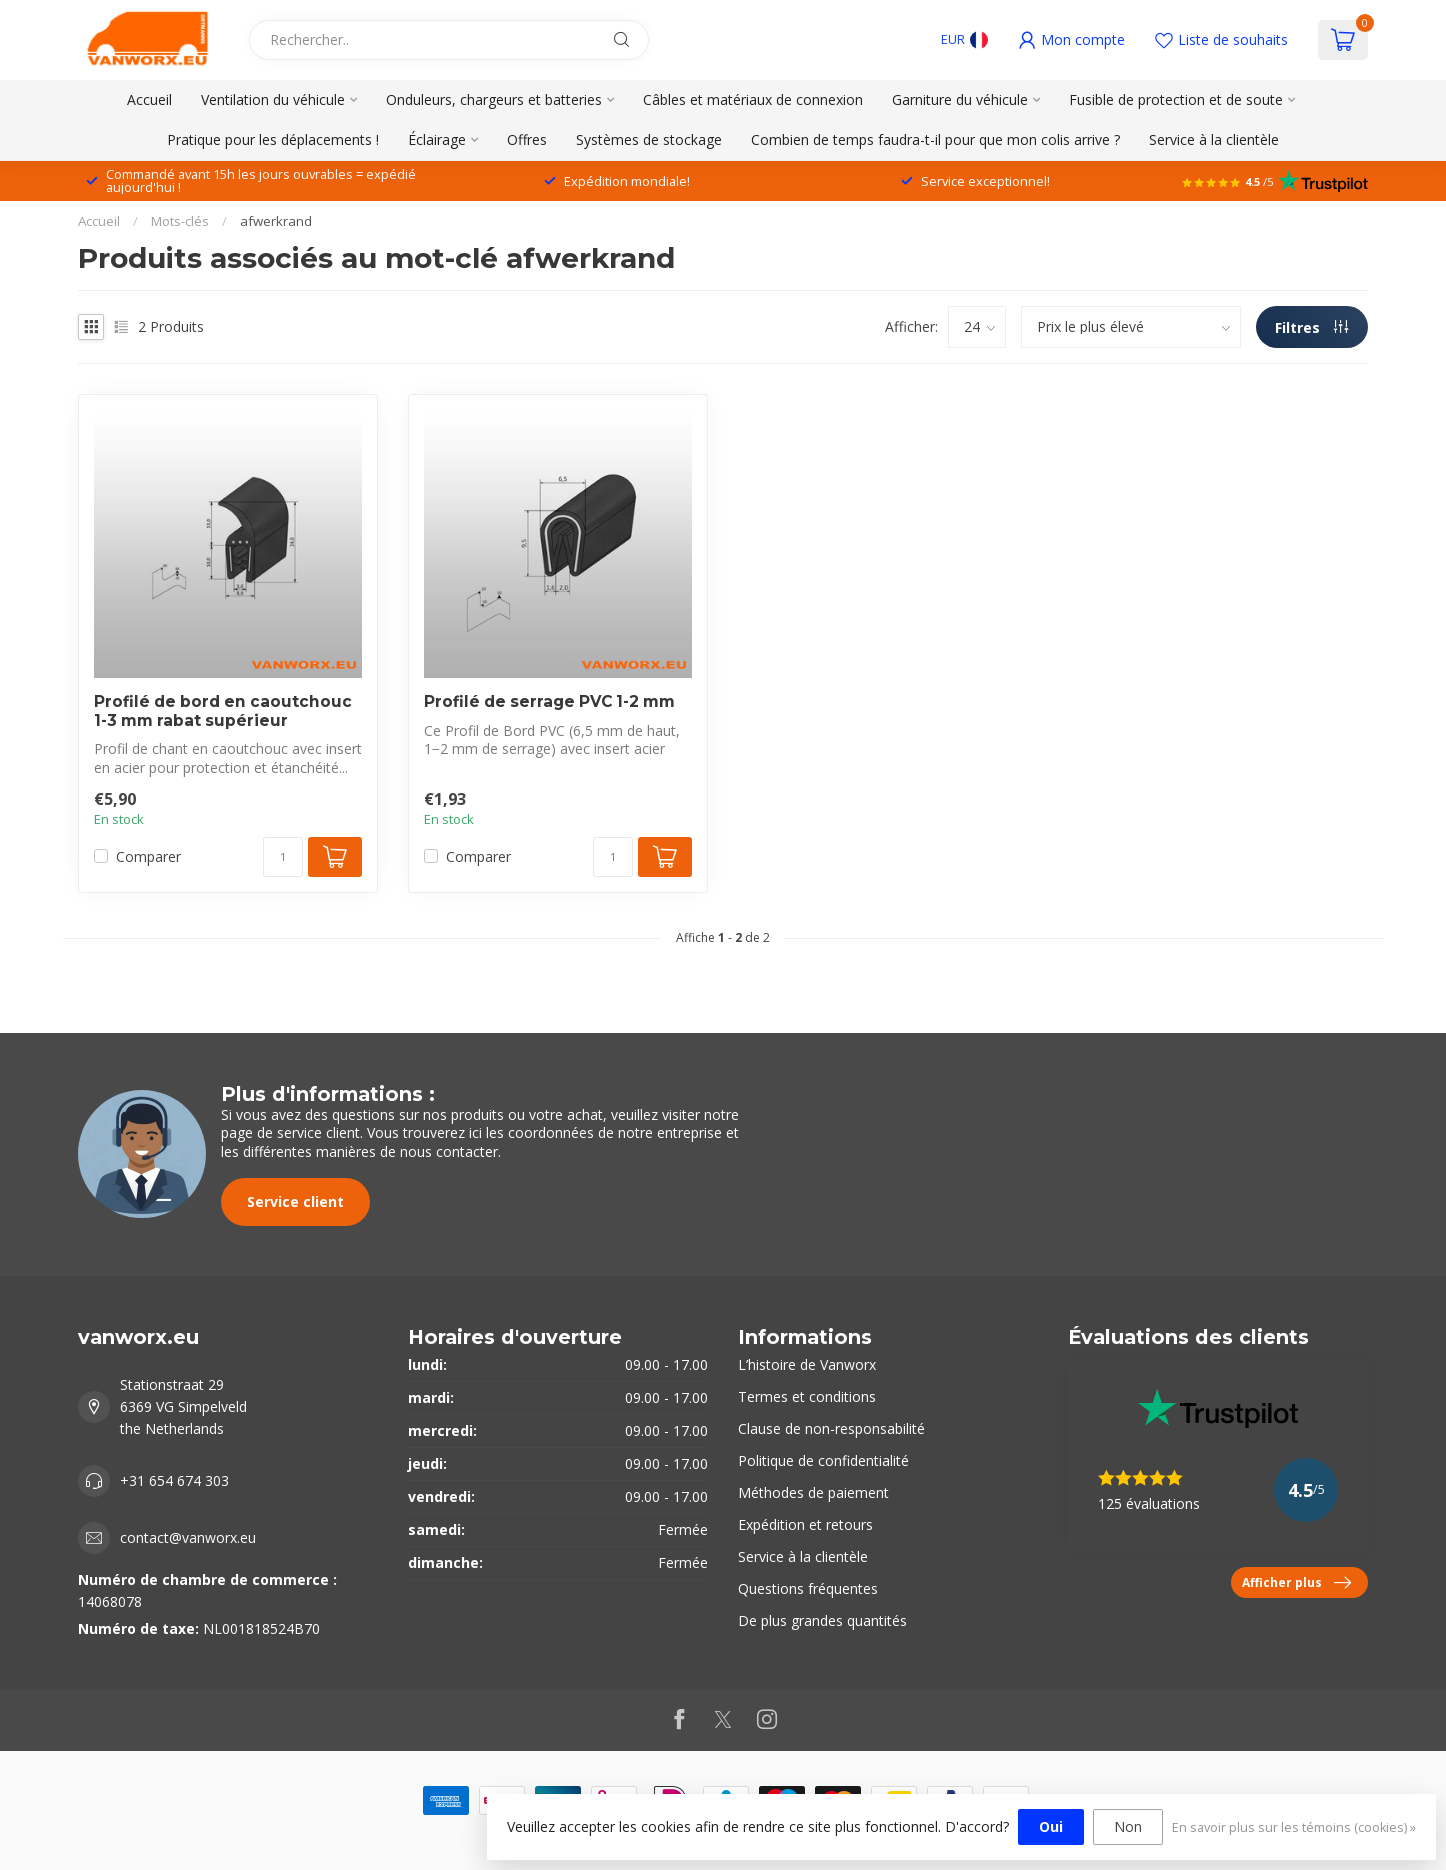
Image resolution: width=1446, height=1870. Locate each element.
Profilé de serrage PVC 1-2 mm (549, 702)
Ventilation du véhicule (273, 99)
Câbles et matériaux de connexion (753, 99)
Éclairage (437, 139)
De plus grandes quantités (822, 1620)
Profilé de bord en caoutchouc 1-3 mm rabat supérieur (223, 711)
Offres (527, 139)
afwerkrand (276, 221)
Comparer (148, 856)
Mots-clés (180, 221)
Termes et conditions (807, 1396)
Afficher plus (1296, 1583)
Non (1128, 1826)
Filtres (1311, 327)
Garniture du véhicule (960, 99)
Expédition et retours (805, 1524)
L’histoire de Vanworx (807, 1364)
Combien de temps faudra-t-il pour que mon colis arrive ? (935, 139)
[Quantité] (283, 857)
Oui (1051, 1826)
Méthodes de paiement (813, 1492)
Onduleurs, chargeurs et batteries (494, 99)
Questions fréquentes (808, 1588)
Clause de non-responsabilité (831, 1428)
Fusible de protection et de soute (1176, 99)
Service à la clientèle (1214, 139)
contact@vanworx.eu (188, 1537)
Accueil (149, 99)
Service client (295, 1201)
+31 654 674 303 (174, 1480)
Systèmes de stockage (649, 139)
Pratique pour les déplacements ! (273, 139)
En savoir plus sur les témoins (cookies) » (1294, 1827)
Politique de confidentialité (823, 1460)
